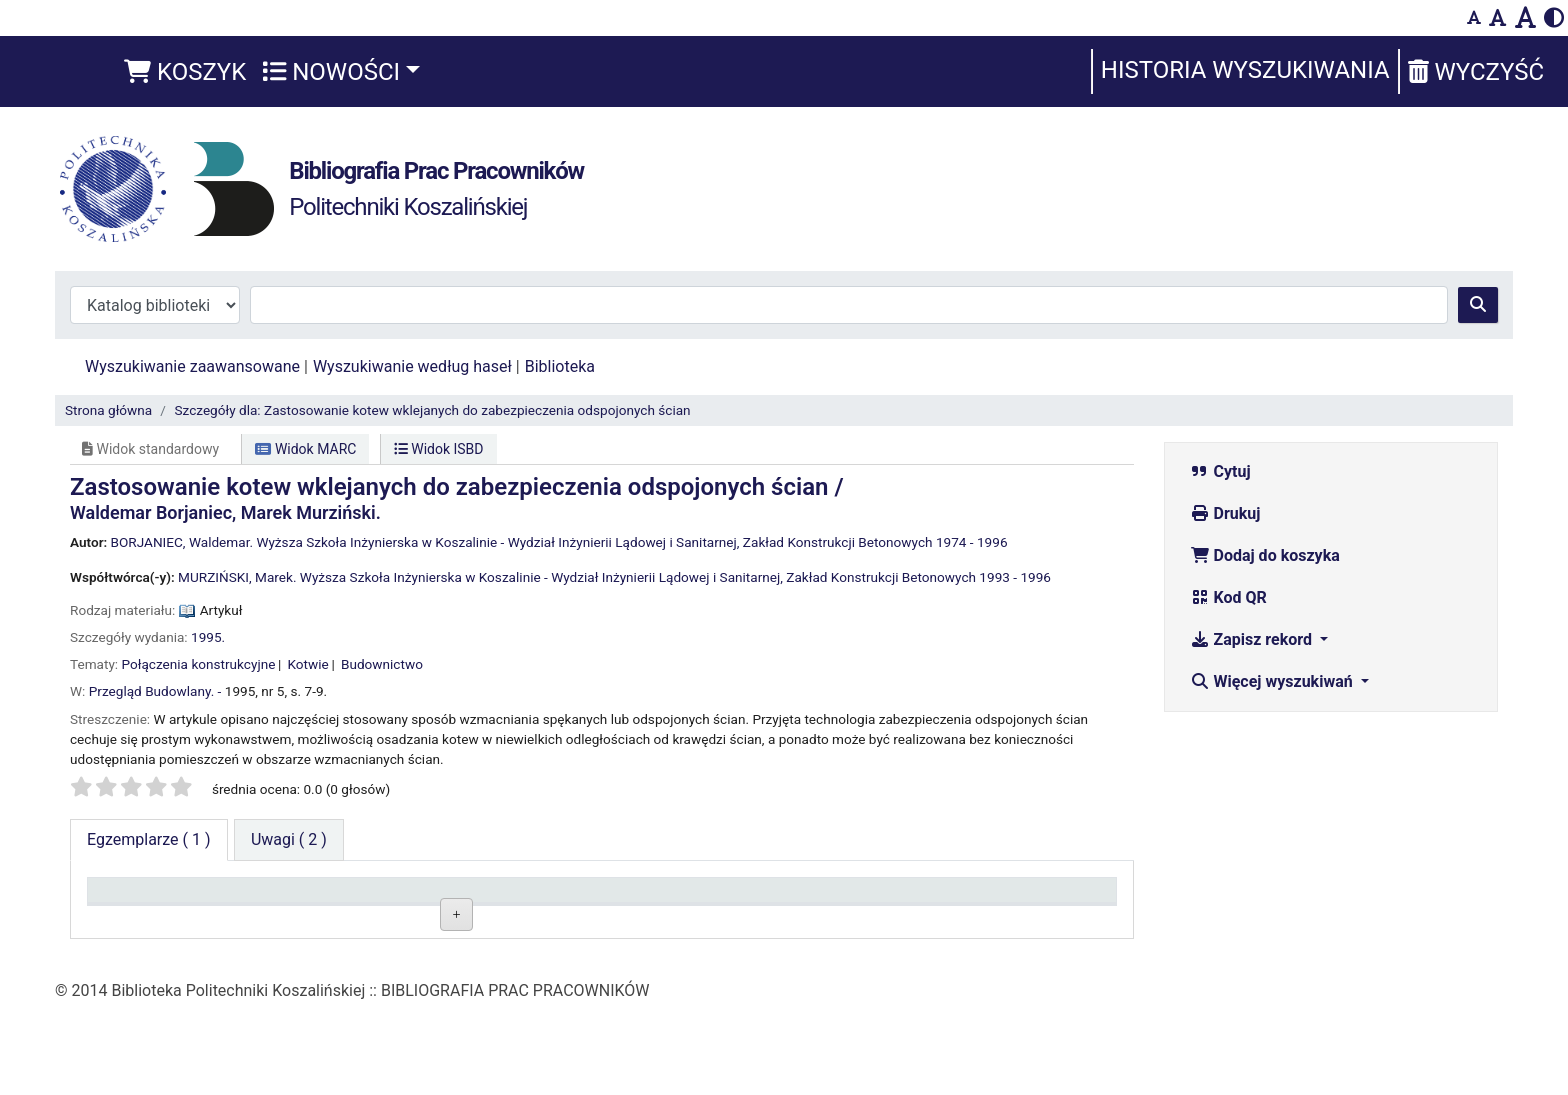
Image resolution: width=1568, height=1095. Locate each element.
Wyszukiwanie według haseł (412, 366)
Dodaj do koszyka (1265, 555)
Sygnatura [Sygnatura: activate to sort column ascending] (544, 899)
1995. (208, 637)
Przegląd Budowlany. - (155, 691)
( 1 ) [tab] (149, 839)
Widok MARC (305, 449)
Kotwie (308, 664)
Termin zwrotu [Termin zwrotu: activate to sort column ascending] (969, 899)
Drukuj (1225, 513)
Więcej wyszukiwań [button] (1273, 681)
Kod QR (1228, 597)
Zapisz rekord (1253, 639)
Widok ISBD (439, 449)
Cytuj (1220, 471)
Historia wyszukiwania (1245, 70)
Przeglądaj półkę (605, 946)
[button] (185, 72)
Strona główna (108, 410)
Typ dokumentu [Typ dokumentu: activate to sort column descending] (150, 899)
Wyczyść (1476, 72)
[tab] (289, 840)
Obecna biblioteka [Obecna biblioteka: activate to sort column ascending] (364, 899)
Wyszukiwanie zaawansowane (192, 366)
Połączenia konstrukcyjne (199, 664)
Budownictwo (382, 664)
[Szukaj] (1478, 305)
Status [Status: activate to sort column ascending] (738, 899)
